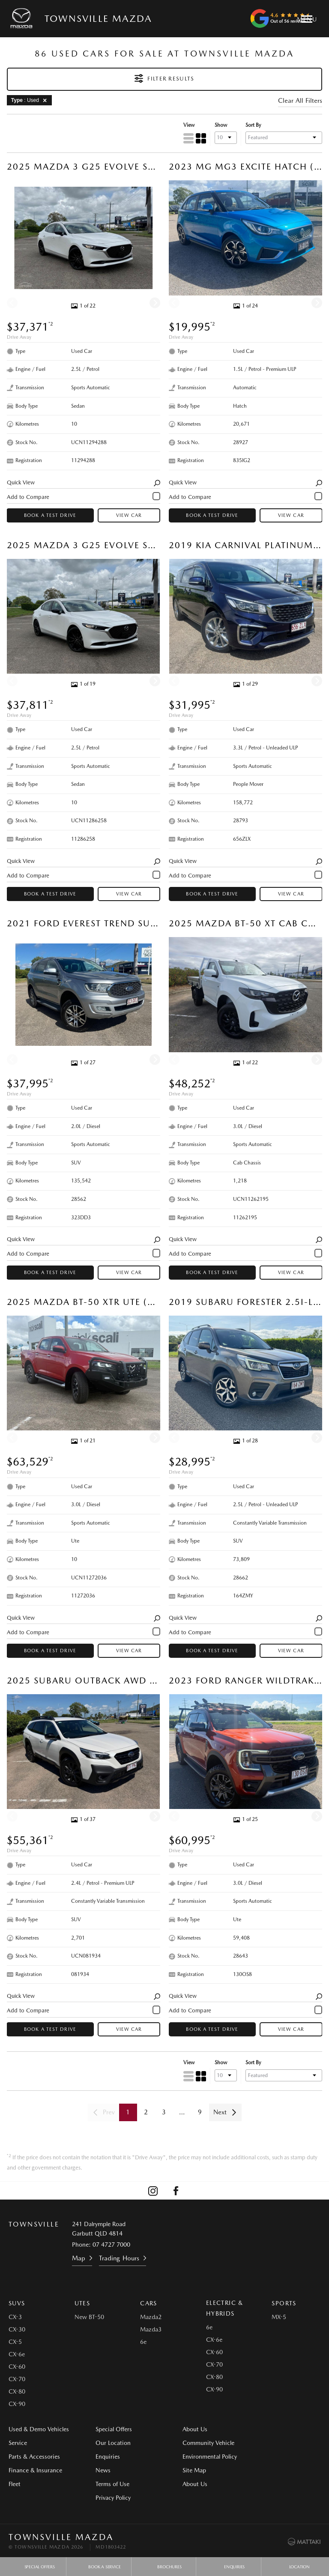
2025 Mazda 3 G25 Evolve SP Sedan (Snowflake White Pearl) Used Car (83, 167)
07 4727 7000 (111, 2244)
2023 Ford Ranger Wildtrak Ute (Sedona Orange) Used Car (245, 1680)
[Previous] (12, 303)
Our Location (108, 2442)
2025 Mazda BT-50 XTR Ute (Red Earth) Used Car (83, 1302)
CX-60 (17, 2366)
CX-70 (17, 2379)
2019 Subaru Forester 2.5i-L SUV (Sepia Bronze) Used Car (245, 1302)
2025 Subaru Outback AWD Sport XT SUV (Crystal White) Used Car (83, 1680)
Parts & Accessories (34, 2456)
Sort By (253, 125)
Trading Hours (119, 2258)
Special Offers (109, 2429)
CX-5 (15, 2341)
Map (78, 2258)
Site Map (267, 2442)
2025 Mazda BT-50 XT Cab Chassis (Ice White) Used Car (245, 923)
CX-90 (17, 2403)
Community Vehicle (199, 2442)
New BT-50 (89, 2316)
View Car (129, 516)
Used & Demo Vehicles (39, 2429)
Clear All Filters (300, 100)
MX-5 (279, 2316)
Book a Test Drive (50, 516)
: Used (30, 100)
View (188, 125)
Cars (148, 2303)
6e (143, 2341)
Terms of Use (108, 2483)
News (98, 2470)
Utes (82, 2303)
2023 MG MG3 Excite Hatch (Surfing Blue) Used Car (245, 167)
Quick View (83, 483)
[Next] (155, 303)
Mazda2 (151, 2316)
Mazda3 (151, 2329)
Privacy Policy (108, 2497)
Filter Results (164, 78)
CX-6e (17, 2354)
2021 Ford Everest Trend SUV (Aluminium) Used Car (83, 923)
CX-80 (17, 2391)
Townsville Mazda (98, 18)
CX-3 (15, 2316)
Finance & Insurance (35, 2470)
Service (18, 2442)
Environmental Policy (282, 2429)
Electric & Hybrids (224, 2308)
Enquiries (103, 2456)
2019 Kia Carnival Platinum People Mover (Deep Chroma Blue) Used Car (245, 545)
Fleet (15, 2483)
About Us (185, 2429)
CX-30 (17, 2329)
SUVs (17, 2303)
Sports (284, 2303)
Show (220, 125)
